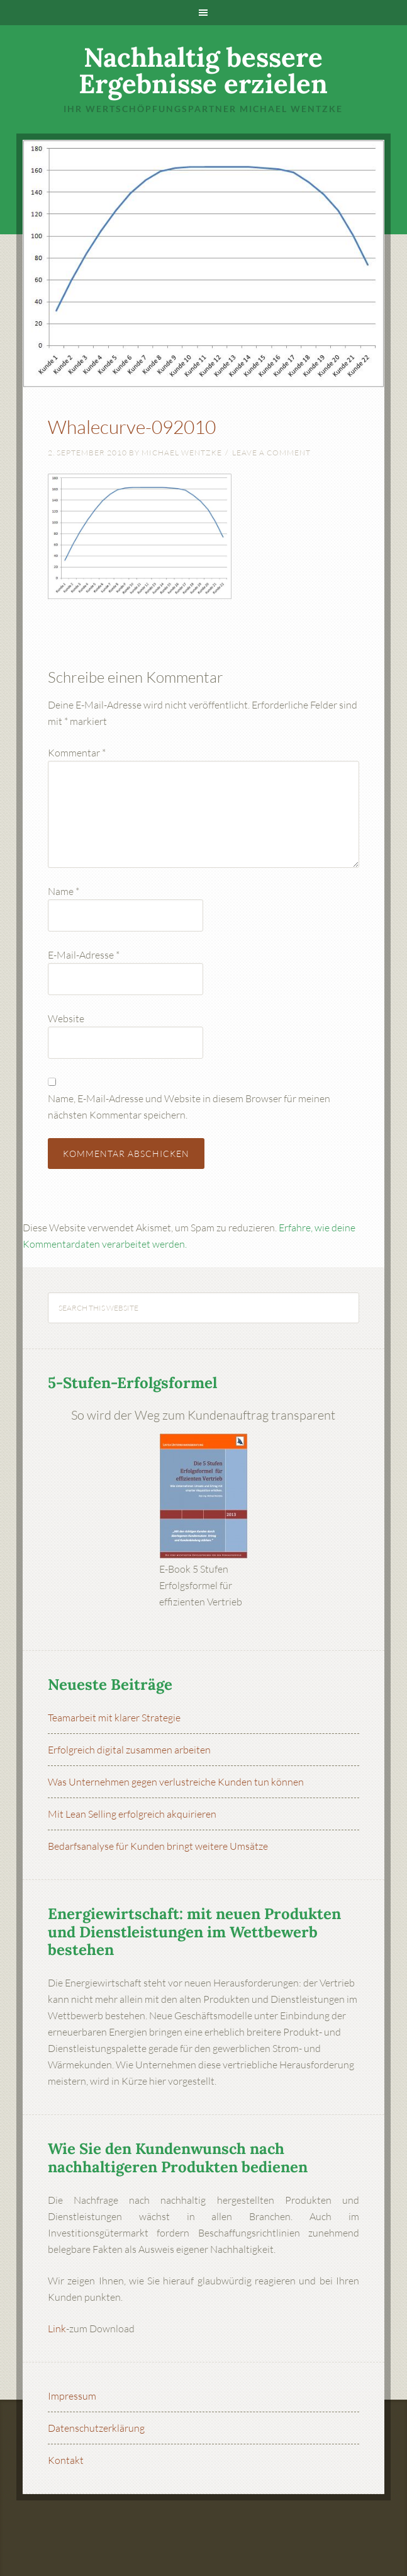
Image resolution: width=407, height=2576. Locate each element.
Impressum (72, 2396)
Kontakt (66, 2460)
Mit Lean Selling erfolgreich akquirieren (132, 1814)
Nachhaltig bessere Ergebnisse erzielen (203, 70)
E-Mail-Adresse (84, 955)
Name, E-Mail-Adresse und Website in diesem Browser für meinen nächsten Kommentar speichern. (189, 1106)
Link (57, 2328)
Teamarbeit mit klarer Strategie (114, 1717)
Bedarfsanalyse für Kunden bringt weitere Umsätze (158, 1846)
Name (63, 891)
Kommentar (77, 752)
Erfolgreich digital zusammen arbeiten (129, 1749)
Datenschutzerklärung (96, 2428)
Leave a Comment (271, 452)
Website (66, 1018)
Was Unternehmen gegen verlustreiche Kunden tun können (176, 1781)
